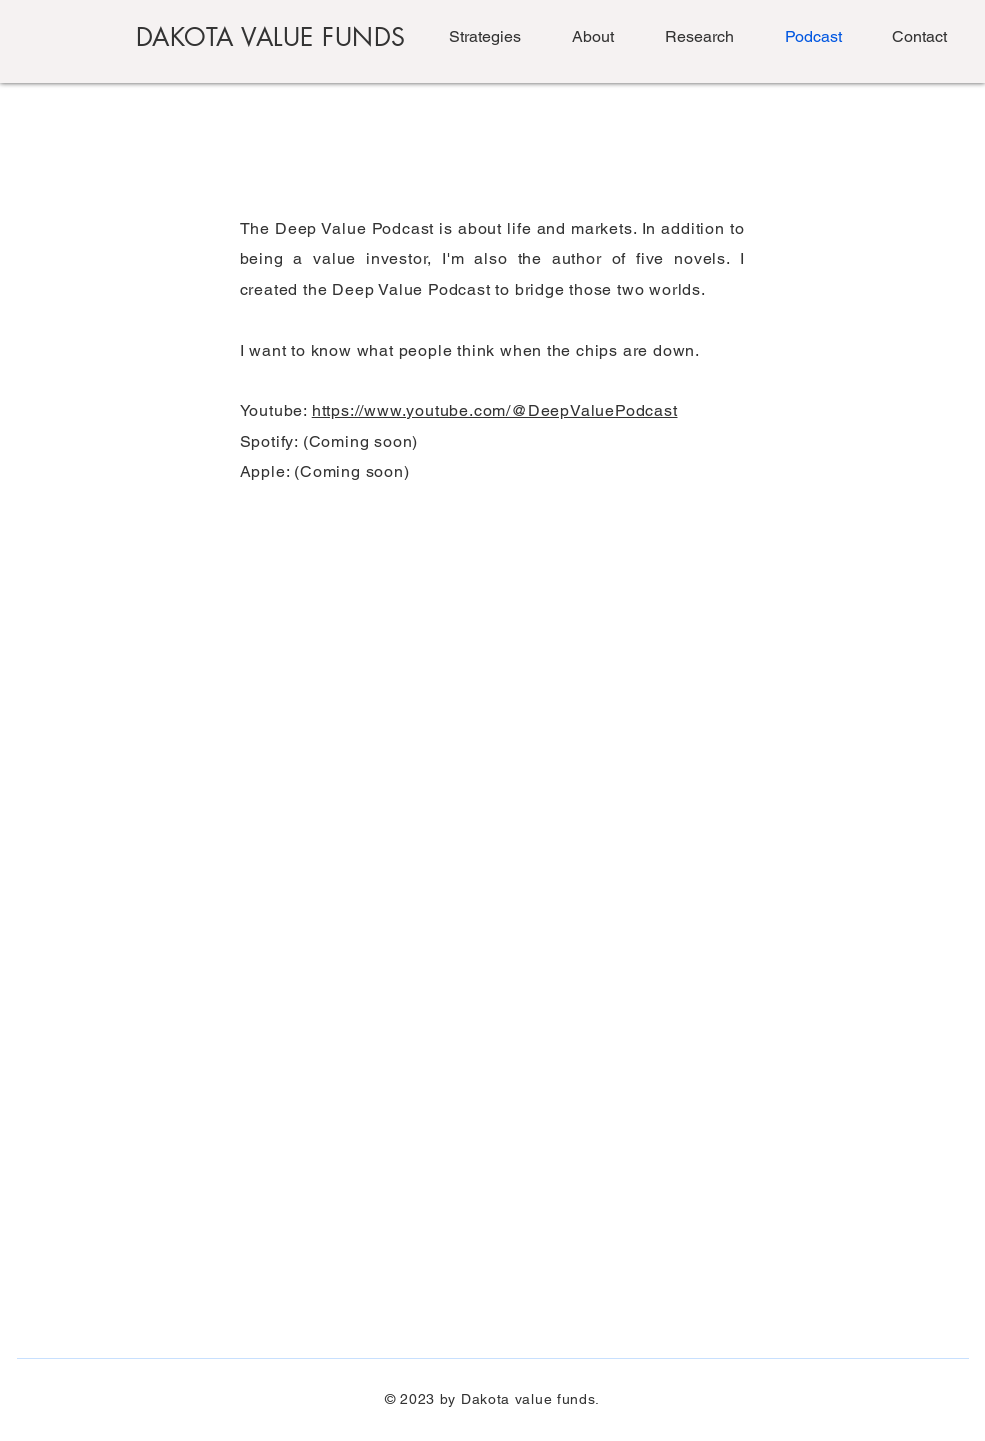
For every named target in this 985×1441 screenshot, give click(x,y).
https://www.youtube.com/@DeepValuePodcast (495, 410)
